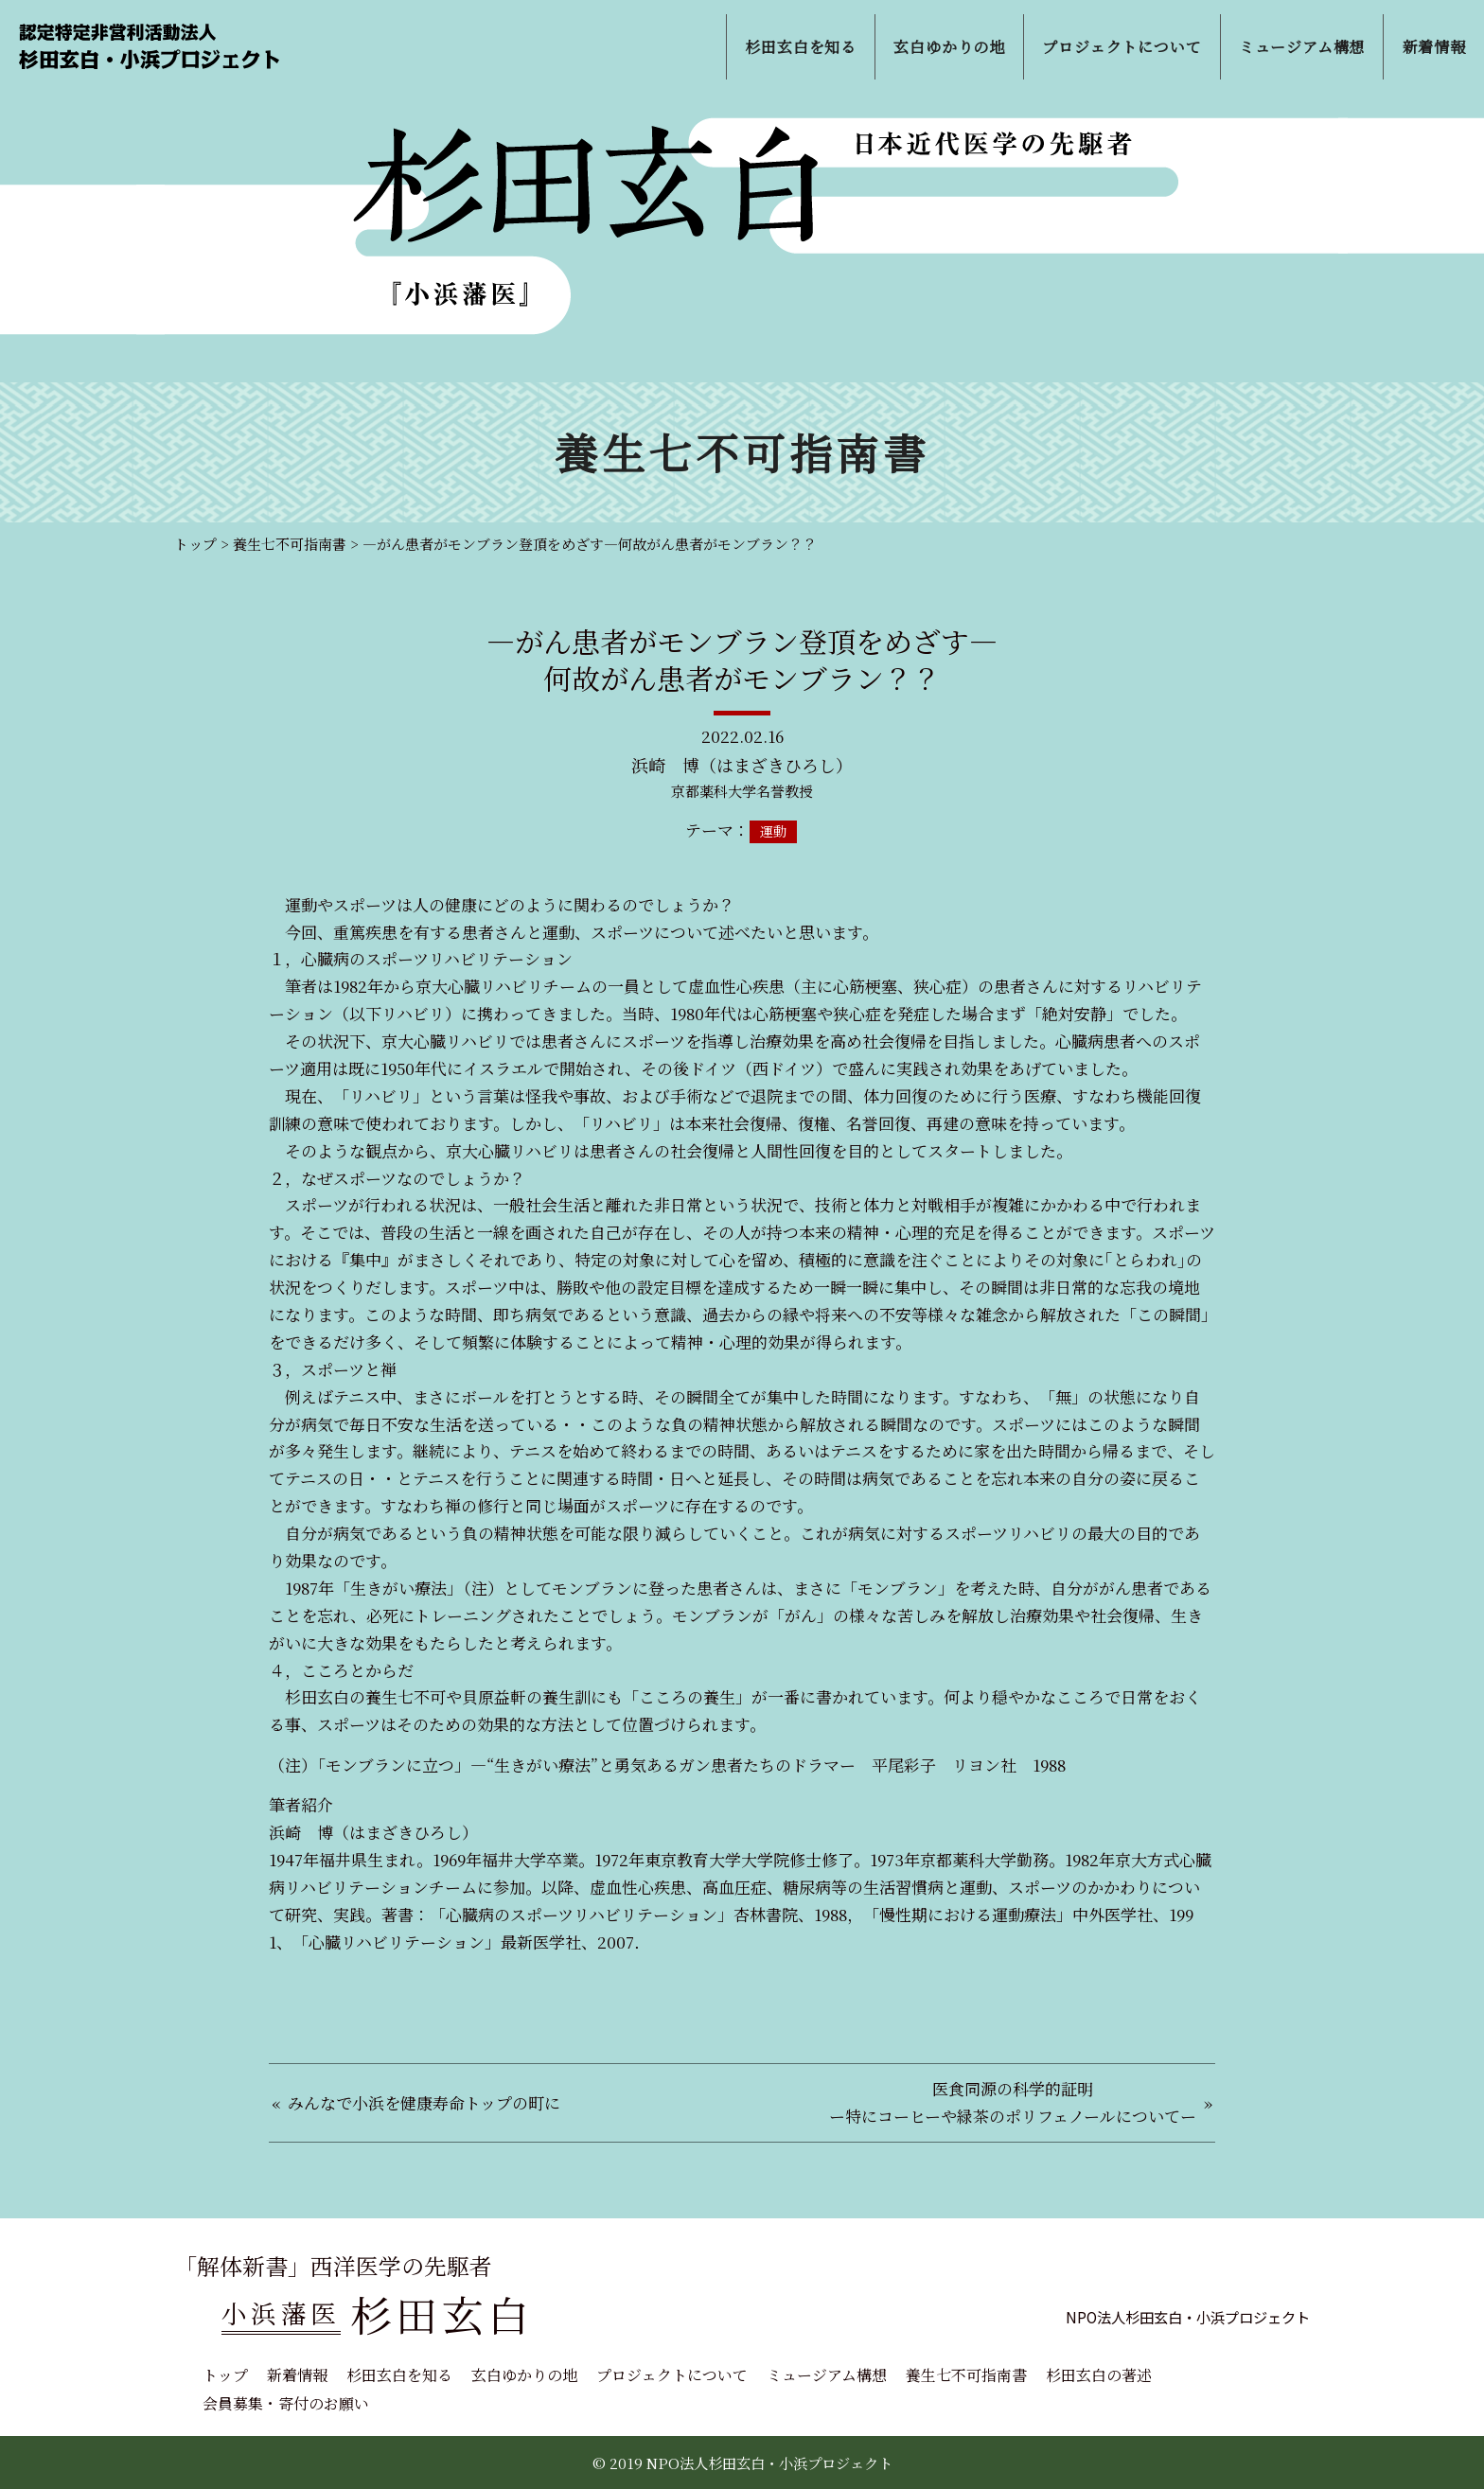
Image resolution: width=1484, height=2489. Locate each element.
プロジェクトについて (672, 2375)
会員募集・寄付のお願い (286, 2403)
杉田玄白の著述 (1099, 2375)
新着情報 (297, 2375)
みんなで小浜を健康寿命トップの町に (424, 2102)
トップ (225, 2375)
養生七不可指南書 (966, 2375)
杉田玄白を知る (399, 2375)
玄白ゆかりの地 (524, 2375)
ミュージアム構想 (827, 2375)
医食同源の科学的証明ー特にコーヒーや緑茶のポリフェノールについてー (1012, 2101)
